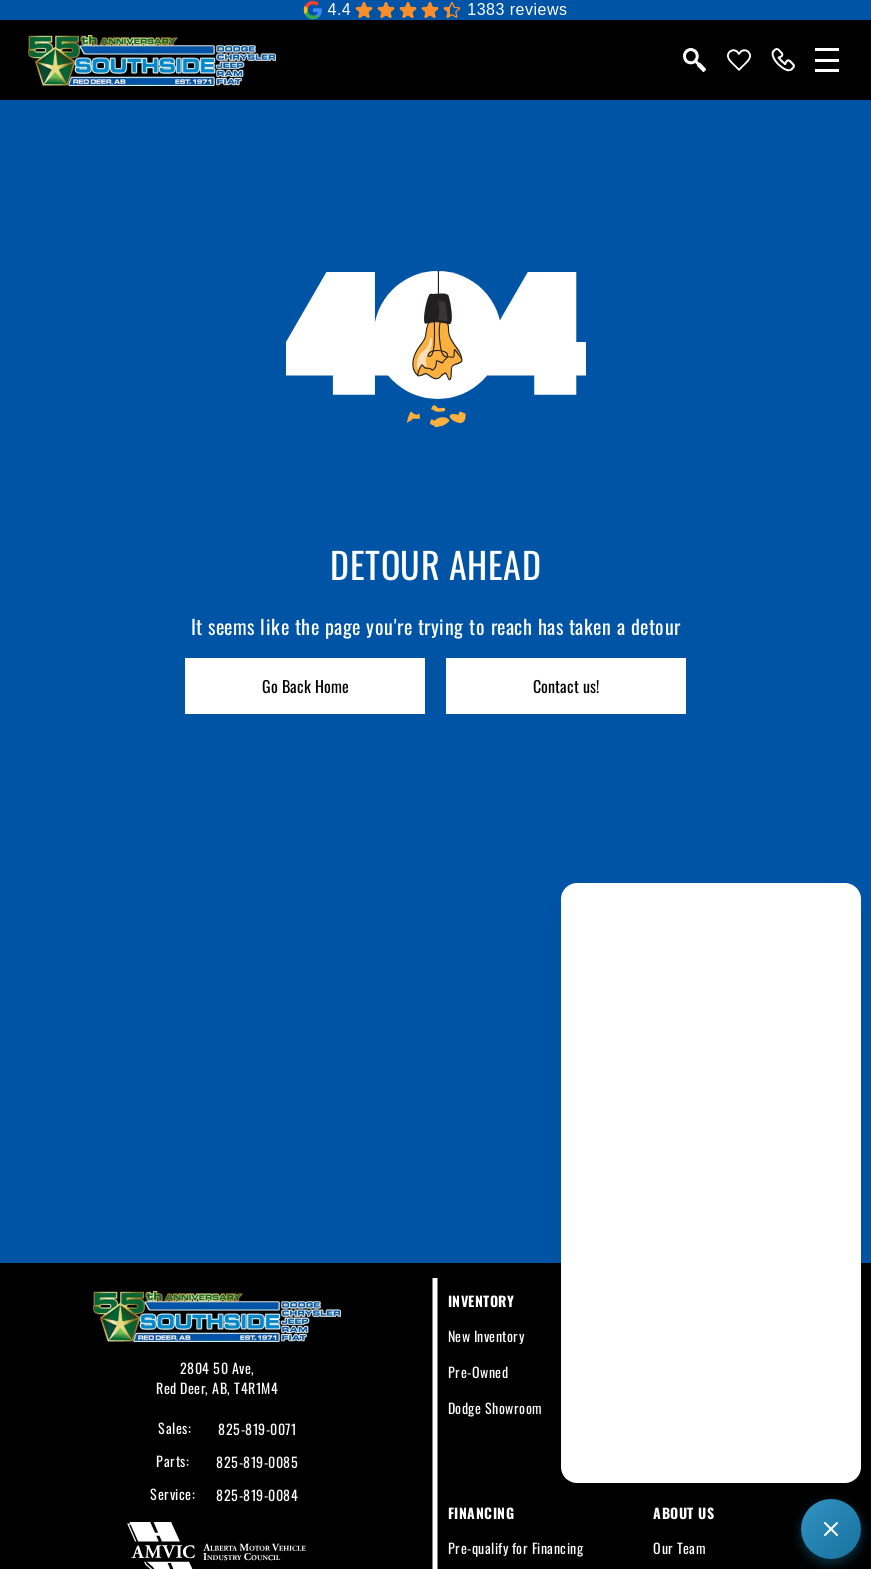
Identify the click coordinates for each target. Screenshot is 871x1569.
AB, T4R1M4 (245, 1387)
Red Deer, (184, 1387)
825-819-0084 (257, 1495)
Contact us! (566, 686)
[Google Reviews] (435, 10)
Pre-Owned (478, 1371)
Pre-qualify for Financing (516, 1547)
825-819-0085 (257, 1462)
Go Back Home (305, 686)
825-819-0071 (257, 1429)
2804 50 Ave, (217, 1367)
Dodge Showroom (495, 1407)
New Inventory (486, 1335)
